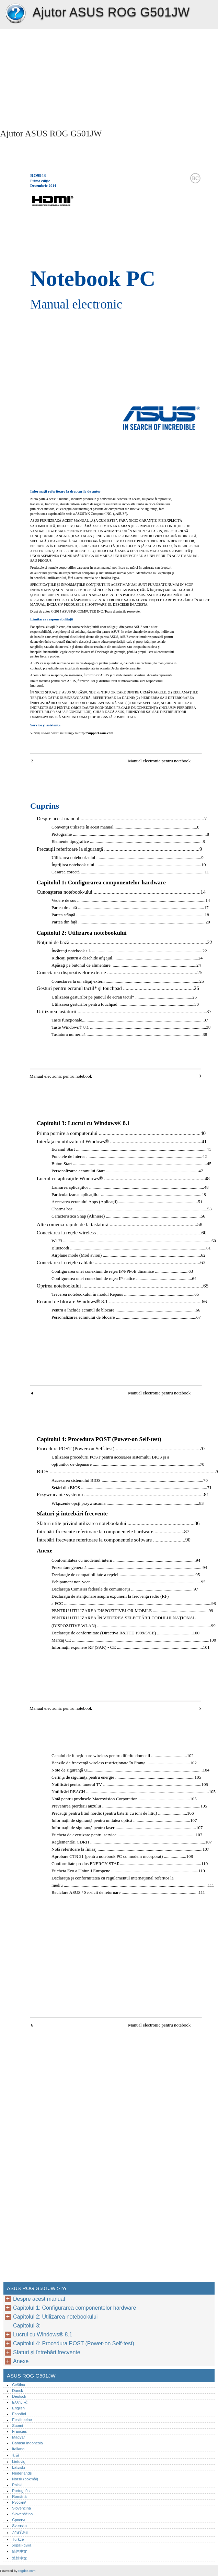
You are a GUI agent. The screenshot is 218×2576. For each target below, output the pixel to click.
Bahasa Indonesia (27, 2443)
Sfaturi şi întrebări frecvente (46, 2352)
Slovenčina (21, 2508)
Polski (17, 2485)
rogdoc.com (26, 2571)
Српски (18, 2520)
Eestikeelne (22, 2420)
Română (19, 2496)
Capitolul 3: (27, 2326)
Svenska (19, 2526)
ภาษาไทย (20, 2532)
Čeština (18, 2385)
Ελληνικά (19, 2402)
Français (19, 2431)
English (18, 2408)
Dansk (17, 2390)
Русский (19, 2502)
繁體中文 (19, 2558)
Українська (21, 2545)
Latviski (18, 2467)
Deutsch (19, 2396)
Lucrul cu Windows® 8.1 (42, 2334)
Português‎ (21, 2491)
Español (19, 2414)
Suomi (17, 2425)
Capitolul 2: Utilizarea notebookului (55, 2317)
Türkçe (18, 2539)
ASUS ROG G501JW (15, 13)
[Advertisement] (61, 77)
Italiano (18, 2449)
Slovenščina (22, 2514)
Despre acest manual (39, 2299)
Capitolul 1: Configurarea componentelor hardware (74, 2308)
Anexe (20, 2361)
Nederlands (22, 2473)
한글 (16, 2455)
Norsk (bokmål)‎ (25, 2479)
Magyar (18, 2437)
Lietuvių (18, 2461)
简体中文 (19, 2551)
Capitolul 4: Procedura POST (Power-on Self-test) (73, 2343)
